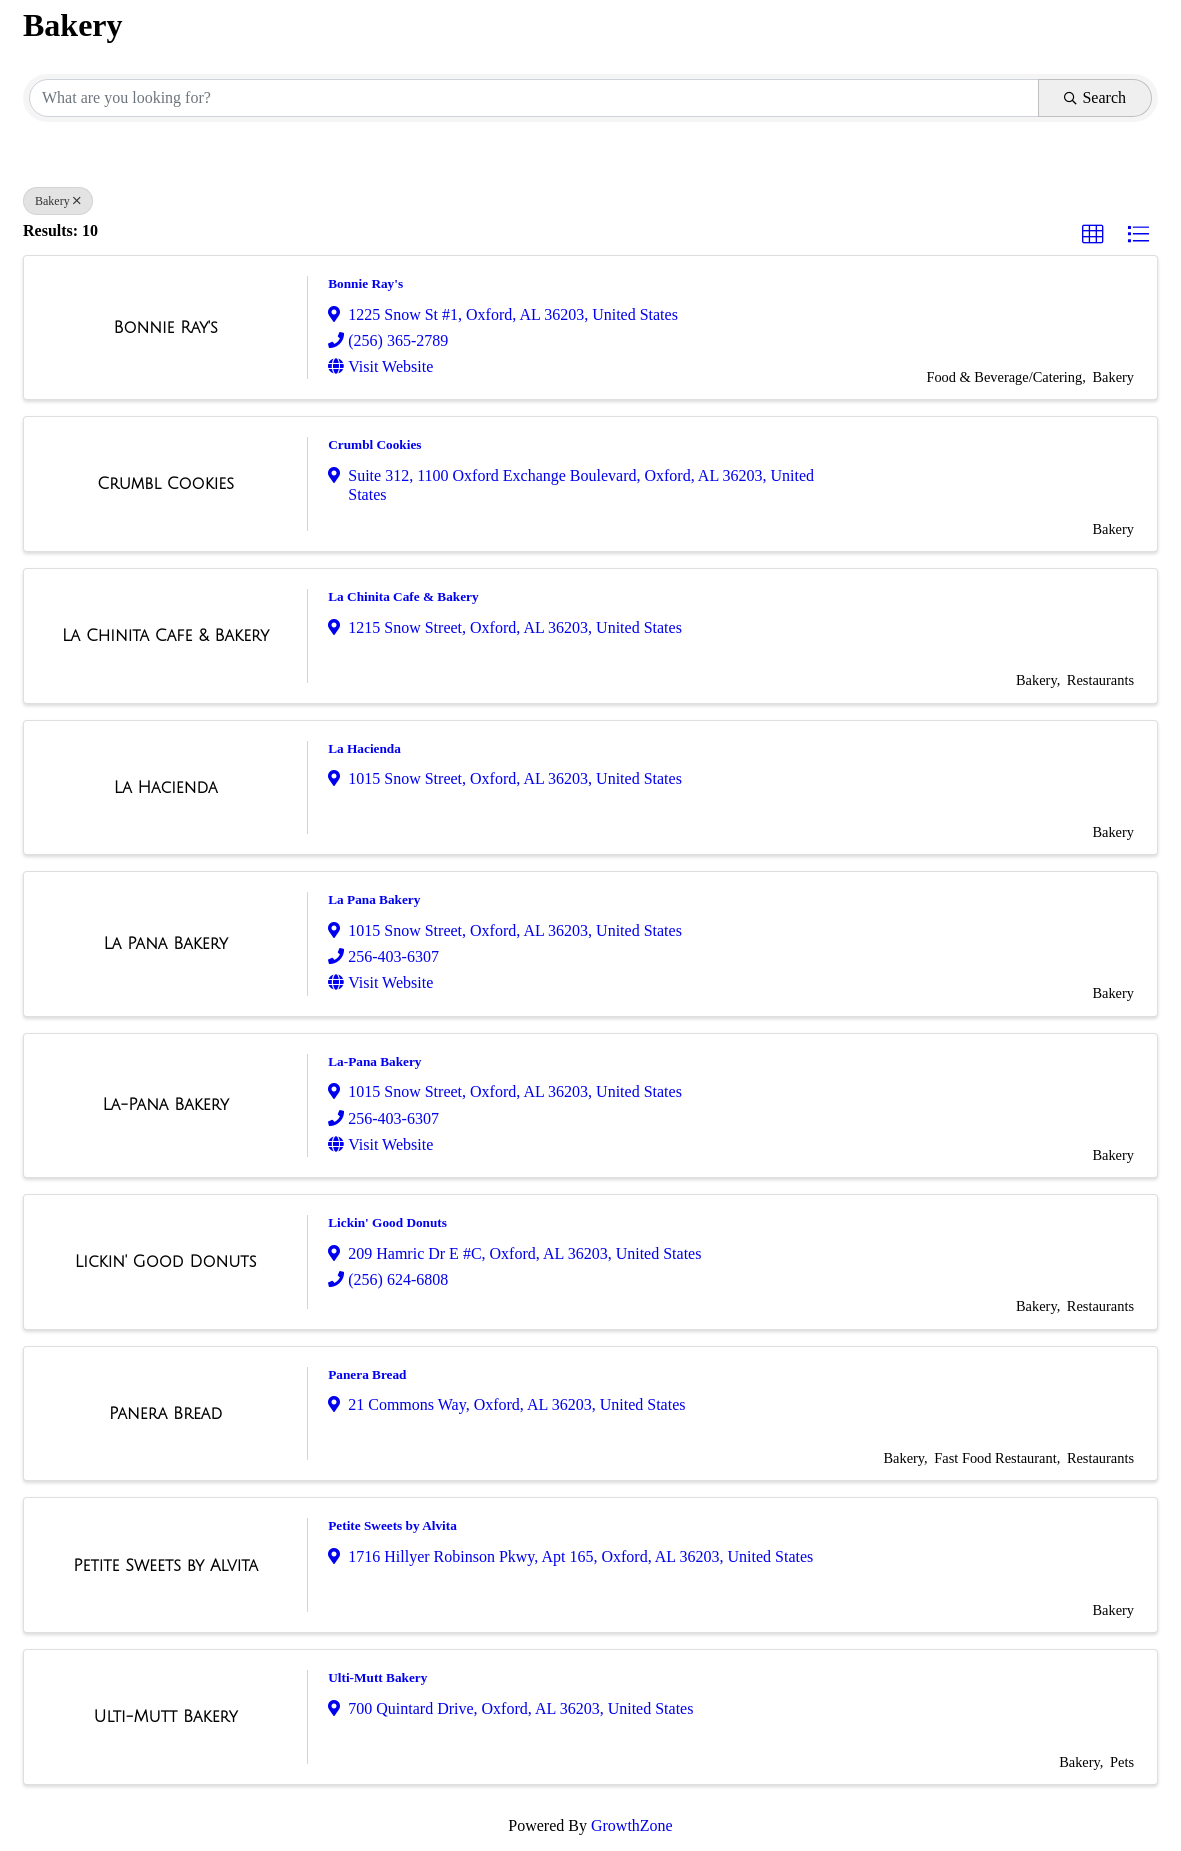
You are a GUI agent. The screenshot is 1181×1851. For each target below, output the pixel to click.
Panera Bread (367, 1374)
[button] (1093, 235)
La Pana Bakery (374, 899)
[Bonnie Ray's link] (165, 328)
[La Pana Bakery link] (165, 944)
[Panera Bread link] (165, 1414)
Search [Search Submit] (1095, 97)
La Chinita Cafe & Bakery (403, 596)
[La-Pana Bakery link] (165, 1105)
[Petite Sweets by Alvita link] (165, 1566)
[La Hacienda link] (166, 788)
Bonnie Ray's (365, 283)
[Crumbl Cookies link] (165, 484)
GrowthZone (632, 1825)
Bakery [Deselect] (58, 201)
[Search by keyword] (534, 98)
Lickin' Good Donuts (387, 1222)
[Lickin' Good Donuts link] (166, 1262)
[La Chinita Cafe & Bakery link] (165, 636)
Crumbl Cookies (374, 444)
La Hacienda (364, 748)
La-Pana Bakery (374, 1061)
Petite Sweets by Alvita (392, 1525)
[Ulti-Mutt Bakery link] (166, 1717)
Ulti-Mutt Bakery (377, 1677)
